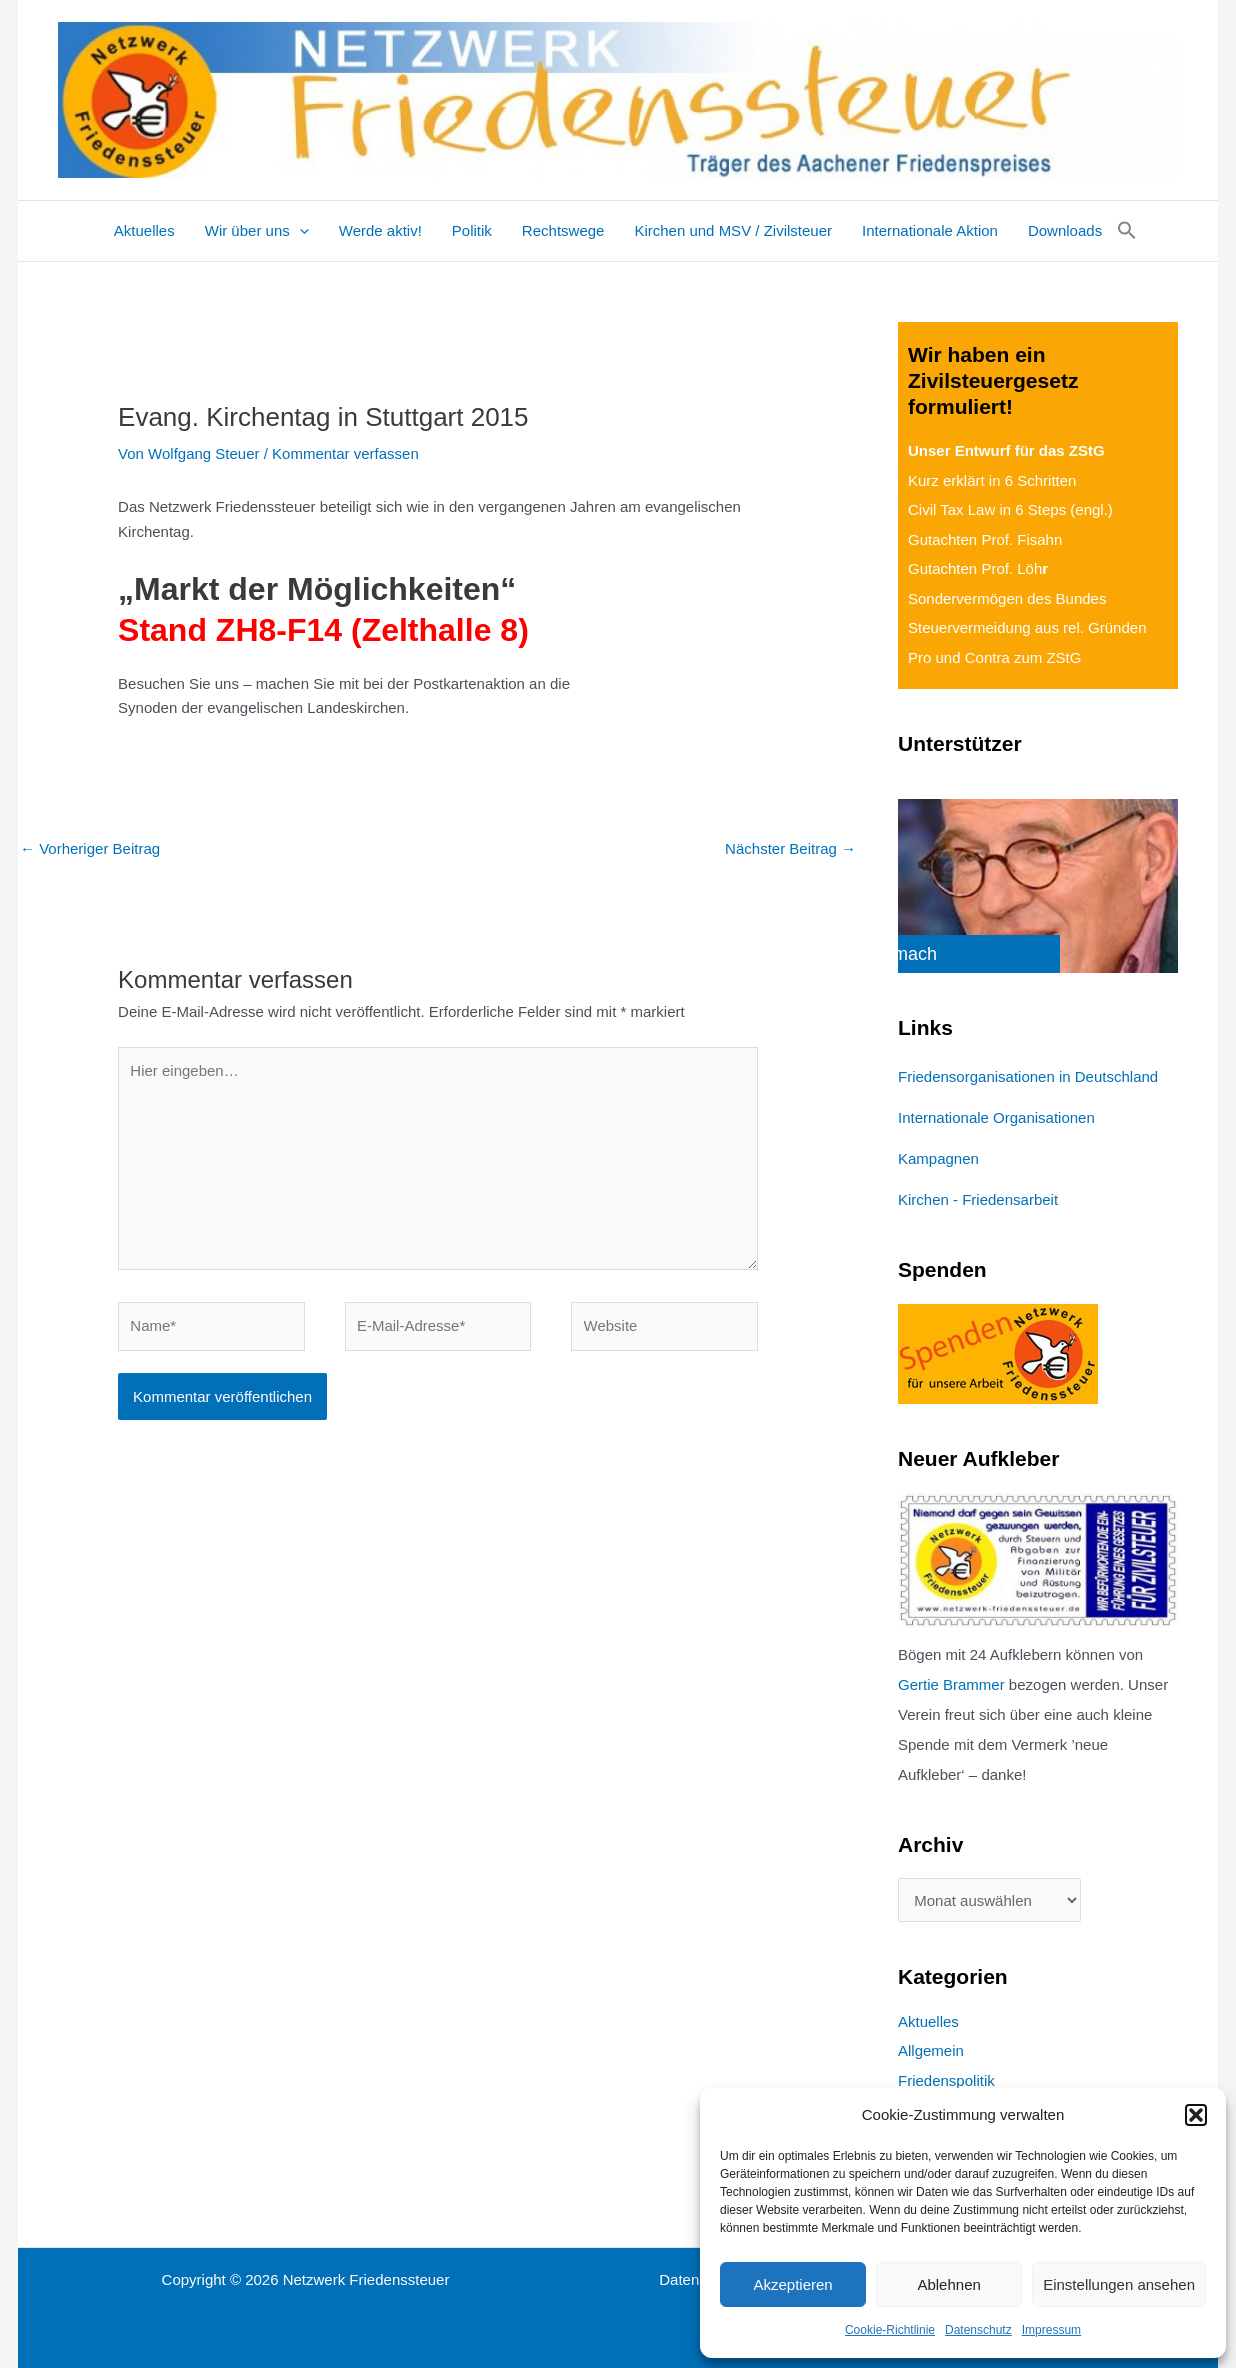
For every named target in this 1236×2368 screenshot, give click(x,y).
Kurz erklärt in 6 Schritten (992, 480)
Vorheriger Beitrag (90, 848)
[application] (299, 231)
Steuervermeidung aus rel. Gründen (1027, 627)
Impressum (1051, 2330)
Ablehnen (948, 2284)
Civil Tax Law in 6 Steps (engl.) (1010, 509)
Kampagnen (938, 1158)
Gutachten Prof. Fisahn (985, 539)
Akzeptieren (792, 2284)
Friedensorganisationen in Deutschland (1028, 1076)
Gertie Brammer (951, 1684)
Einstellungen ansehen (1119, 2284)
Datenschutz (978, 2330)
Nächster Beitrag (790, 848)
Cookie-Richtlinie (890, 2330)
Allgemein (931, 2050)
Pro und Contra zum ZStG (994, 657)
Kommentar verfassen (345, 453)
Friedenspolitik (946, 2080)
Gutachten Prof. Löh (978, 568)
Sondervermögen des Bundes (1007, 598)
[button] (1196, 2115)
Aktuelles (928, 2021)
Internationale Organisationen (996, 1117)
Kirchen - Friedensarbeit (978, 1199)
